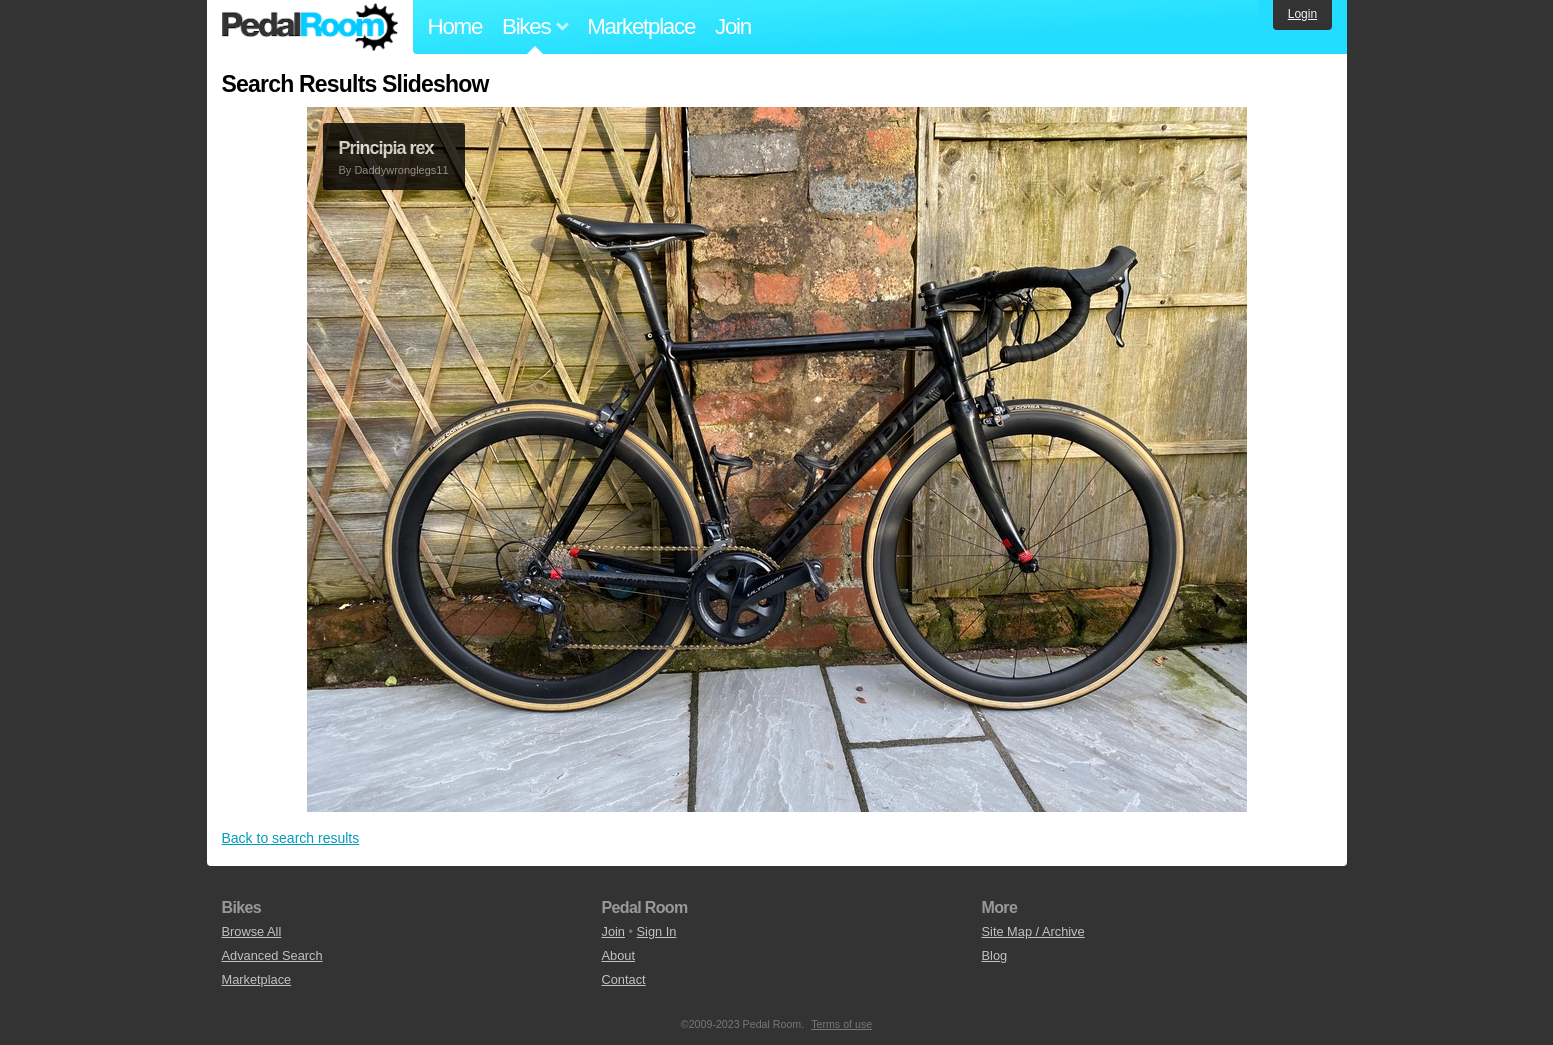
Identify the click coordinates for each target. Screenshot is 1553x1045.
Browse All (252, 931)
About (618, 955)
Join (733, 26)
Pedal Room (310, 27)
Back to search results (291, 838)
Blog (995, 955)
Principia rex (386, 148)
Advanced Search (272, 955)
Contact (624, 979)
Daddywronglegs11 (401, 170)
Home (455, 26)
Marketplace (641, 26)
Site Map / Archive (1033, 931)
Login (1302, 14)
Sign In (657, 931)
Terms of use (841, 1024)
